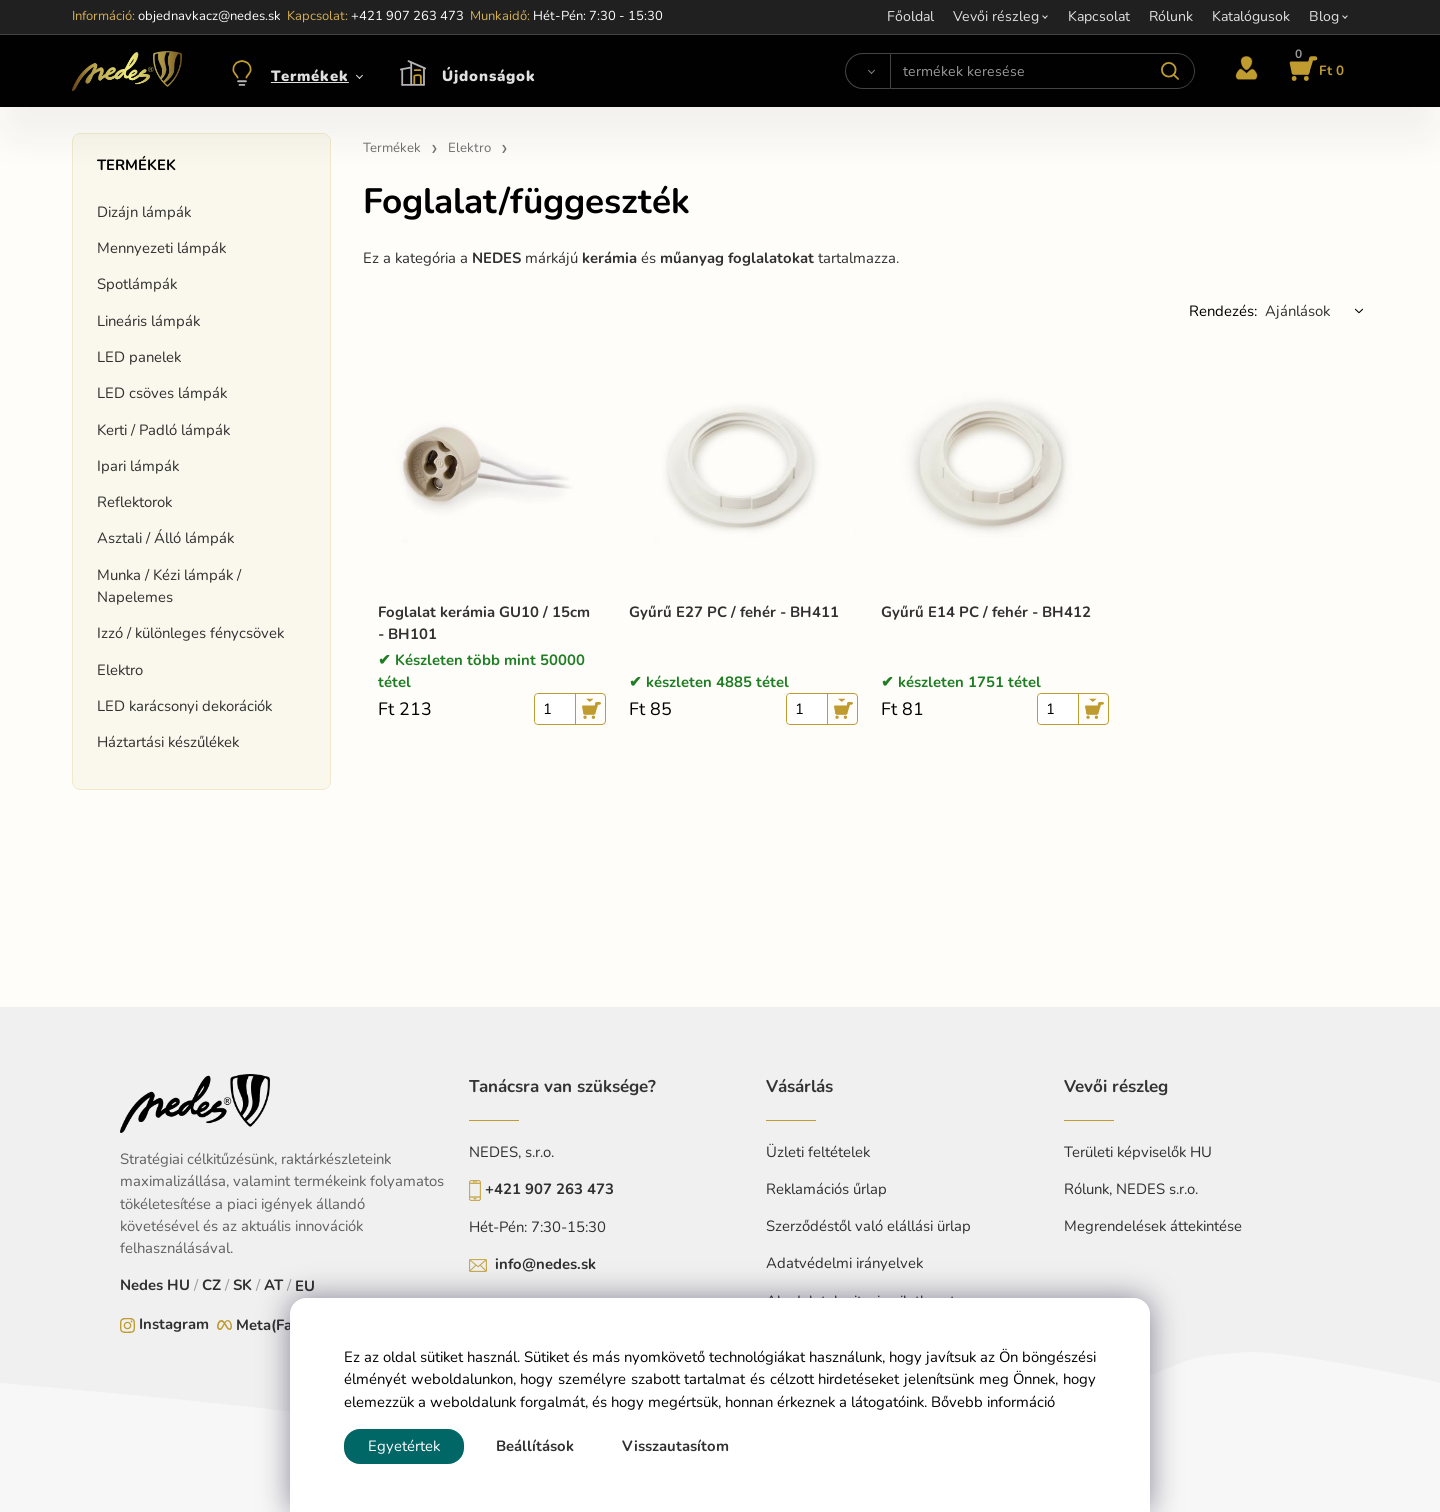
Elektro (120, 670)
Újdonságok (489, 76)
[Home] (127, 71)
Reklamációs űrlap (826, 1189)
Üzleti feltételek (818, 1152)
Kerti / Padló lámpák (163, 430)
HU (178, 1285)
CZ (211, 1285)
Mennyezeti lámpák (161, 248)
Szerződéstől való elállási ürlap (868, 1226)
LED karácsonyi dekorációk (184, 706)
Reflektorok (134, 502)
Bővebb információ (993, 1402)
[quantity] (555, 709)
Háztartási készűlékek (168, 742)
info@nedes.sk (545, 1264)
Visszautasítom (675, 1446)
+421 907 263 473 (549, 1189)
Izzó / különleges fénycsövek (190, 633)
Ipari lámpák (138, 466)
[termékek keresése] (1042, 71)
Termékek (310, 76)
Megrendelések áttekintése (1153, 1226)
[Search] (867, 71)
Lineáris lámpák (148, 321)
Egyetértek (404, 1446)
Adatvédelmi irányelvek (844, 1263)
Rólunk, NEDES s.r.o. (1131, 1189)
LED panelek (139, 357)
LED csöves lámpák (162, 393)
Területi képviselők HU (1138, 1152)
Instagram (174, 1324)
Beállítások (535, 1446)
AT (273, 1285)
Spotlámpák (137, 284)
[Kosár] (1313, 71)
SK (242, 1285)
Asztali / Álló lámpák (165, 538)
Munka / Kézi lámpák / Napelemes (169, 586)
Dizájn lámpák (144, 212)
